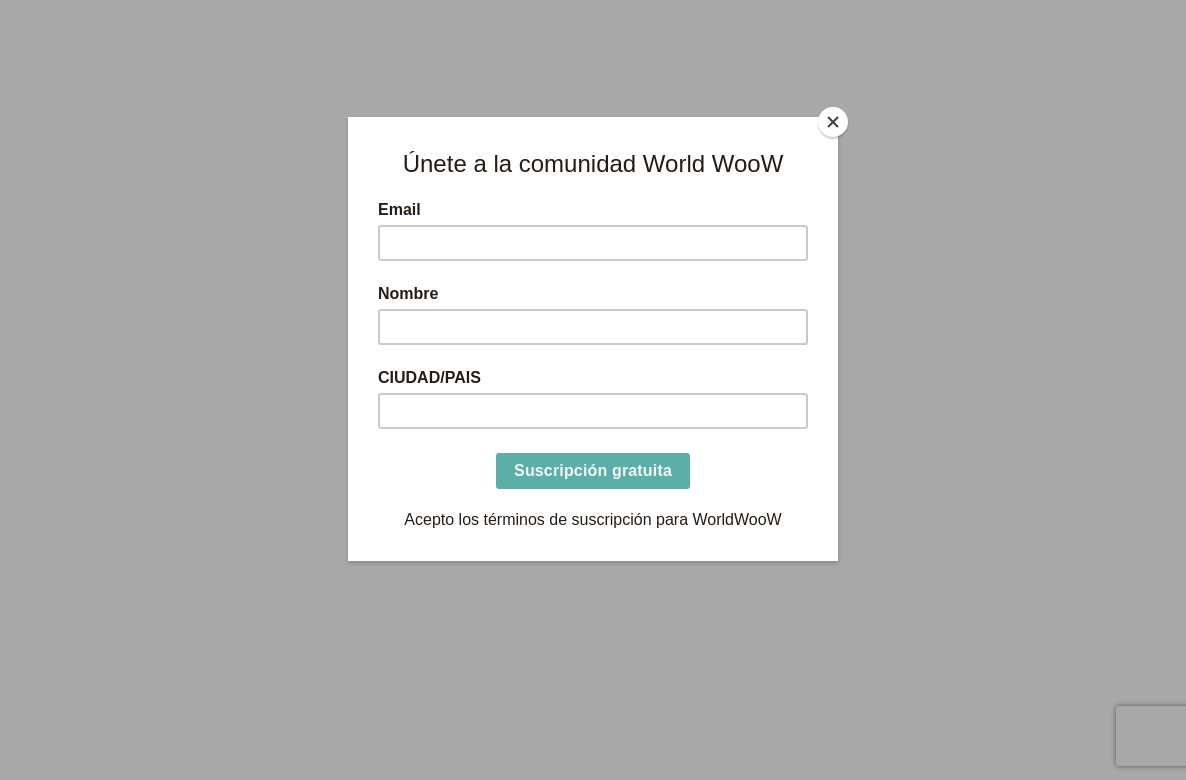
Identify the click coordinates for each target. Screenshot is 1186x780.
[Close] (833, 122)
